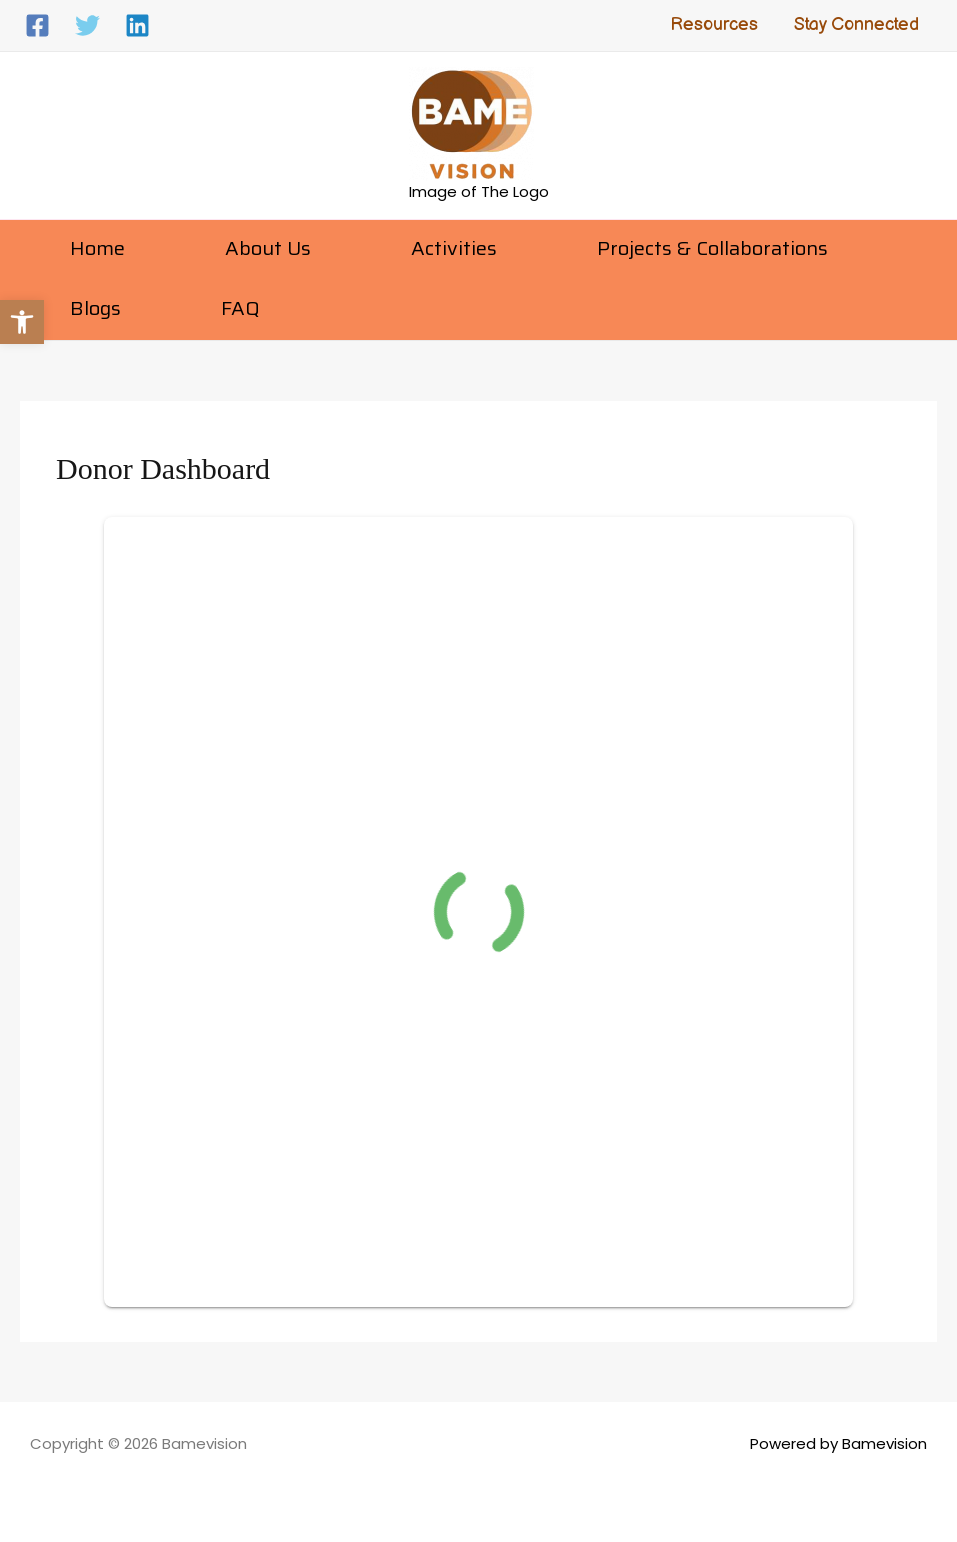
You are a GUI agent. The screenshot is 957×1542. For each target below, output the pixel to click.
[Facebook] (37, 25)
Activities (454, 248)
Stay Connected (856, 24)
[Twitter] (87, 25)
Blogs (95, 308)
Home (97, 248)
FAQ (240, 308)
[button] (22, 322)
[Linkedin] (137, 25)
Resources (714, 24)
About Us (268, 248)
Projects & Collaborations (712, 248)
